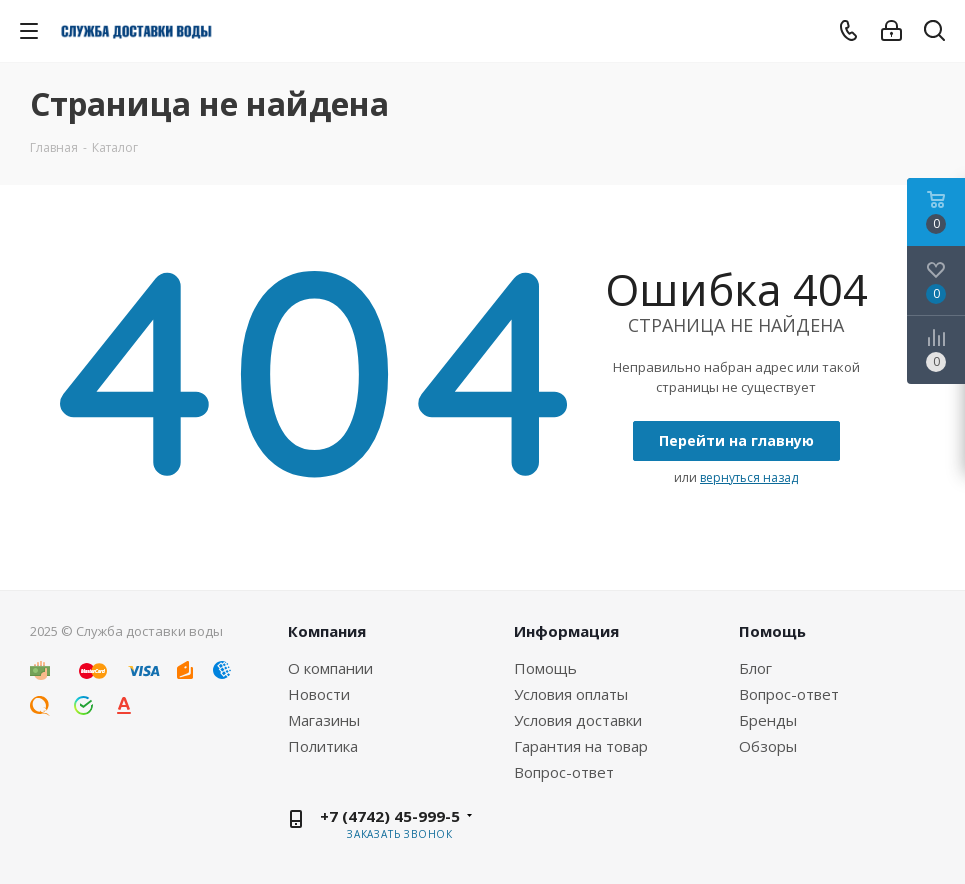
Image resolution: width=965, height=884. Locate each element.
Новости (319, 694)
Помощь (545, 668)
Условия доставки (578, 720)
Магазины (324, 720)
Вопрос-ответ (564, 772)
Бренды (768, 720)
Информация (566, 631)
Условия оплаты (571, 694)
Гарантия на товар (581, 746)
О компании (330, 668)
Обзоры (768, 746)
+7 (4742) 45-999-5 (390, 816)
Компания (327, 631)
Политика (323, 746)
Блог (755, 668)
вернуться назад (749, 477)
